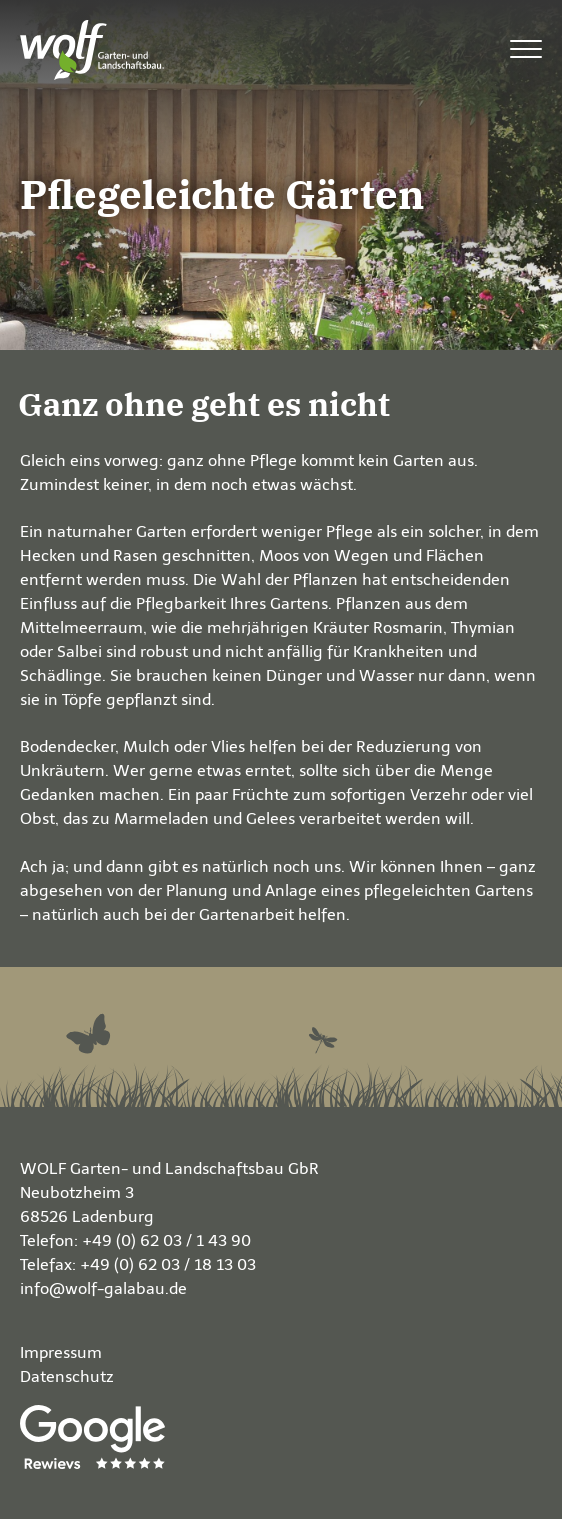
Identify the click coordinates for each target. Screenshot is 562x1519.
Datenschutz (67, 1376)
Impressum (61, 1352)
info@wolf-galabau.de (103, 1288)
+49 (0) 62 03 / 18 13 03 (168, 1264)
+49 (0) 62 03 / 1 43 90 (166, 1240)
